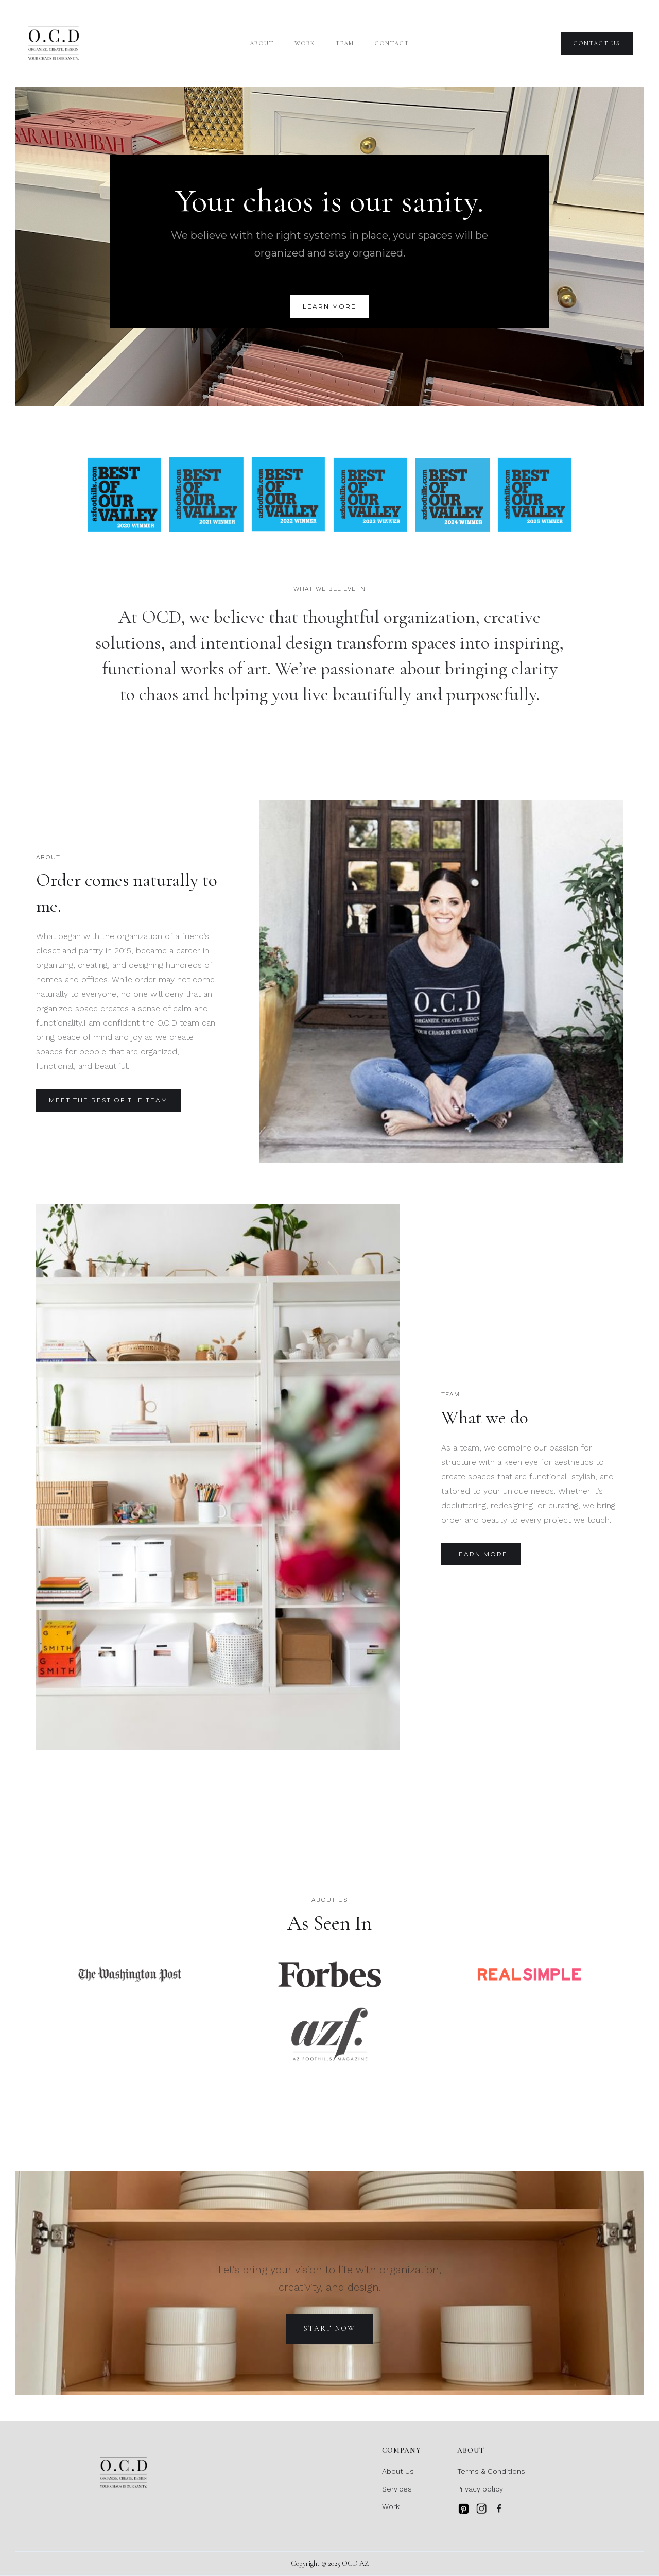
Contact (391, 43)
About (262, 43)
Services (397, 2489)
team (344, 43)
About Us (398, 2471)
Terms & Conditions (491, 2471)
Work (304, 43)
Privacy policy (480, 2489)
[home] (53, 43)
